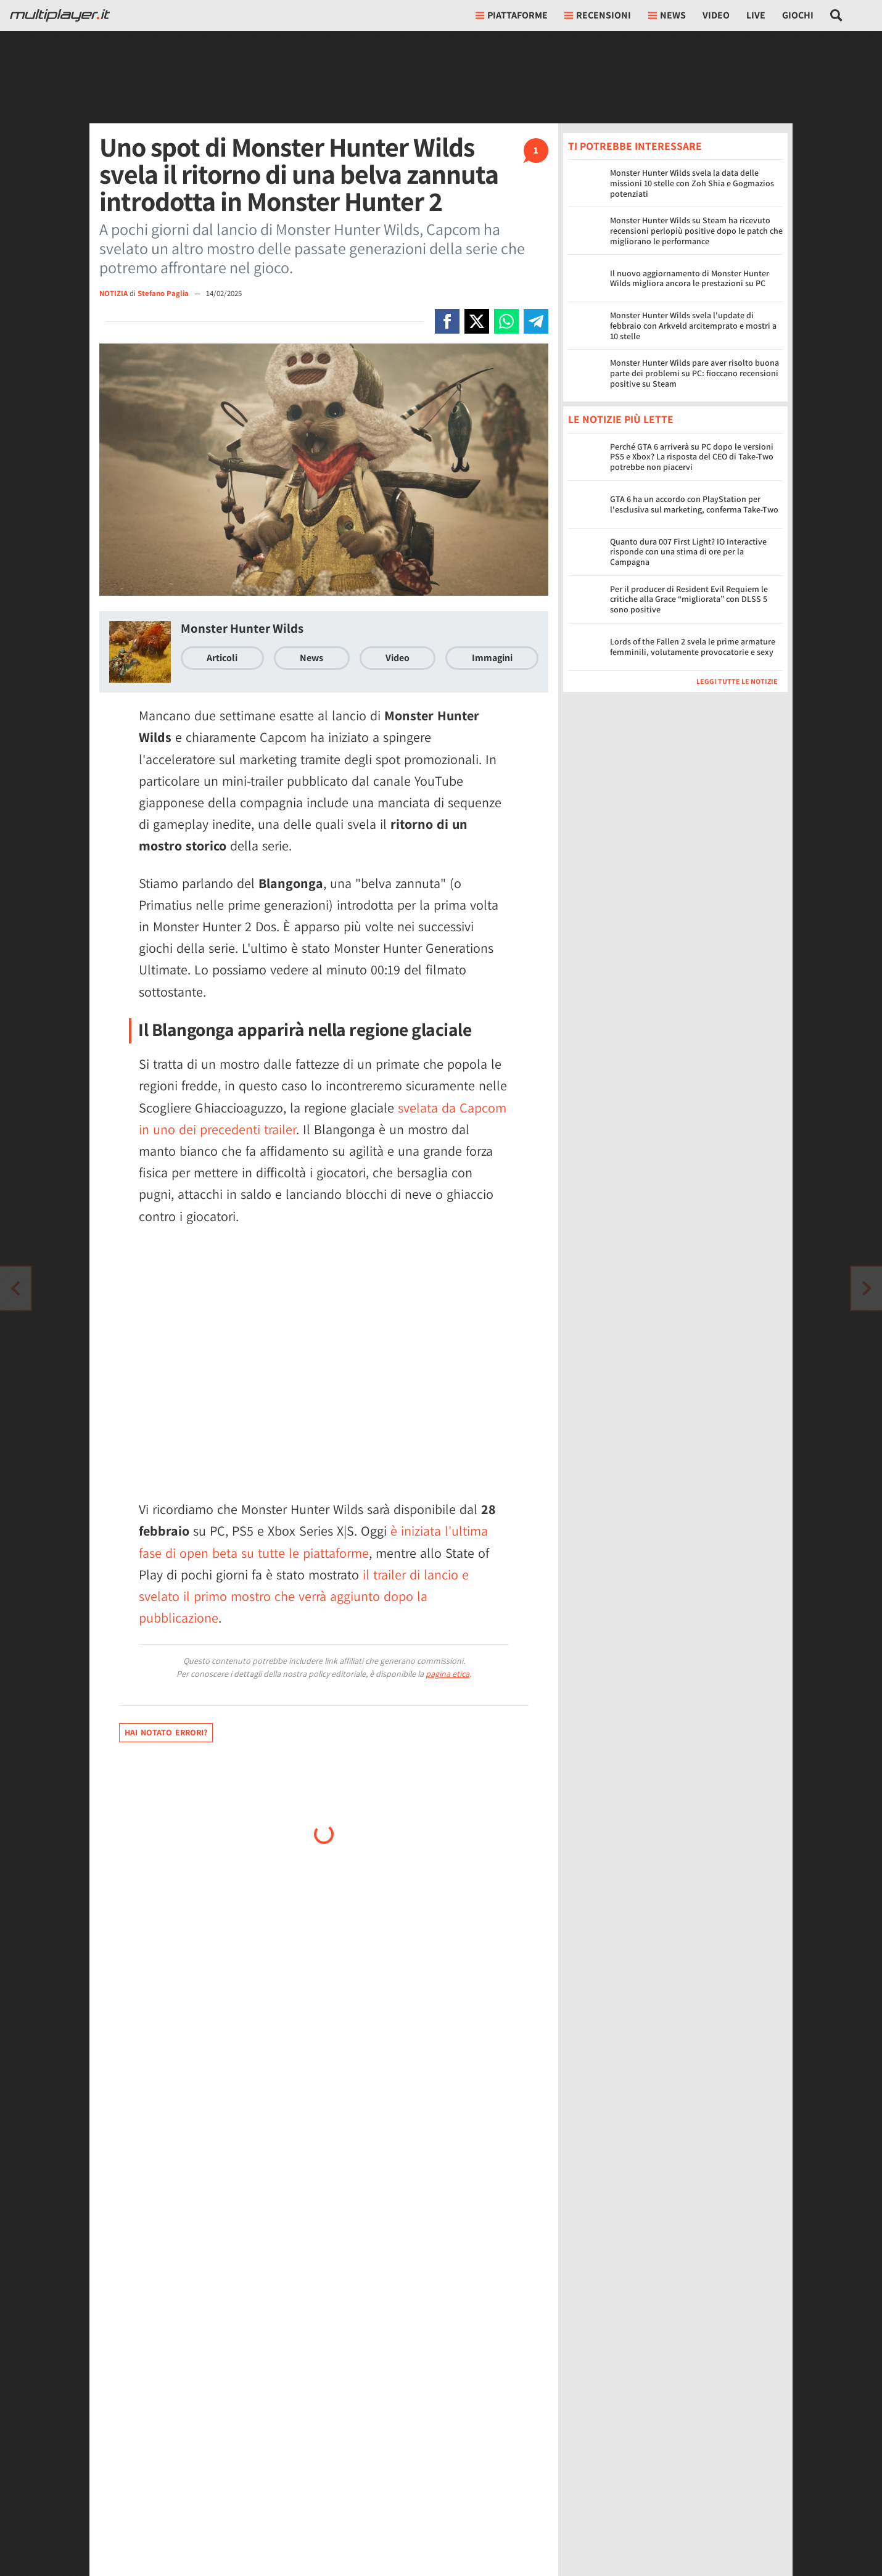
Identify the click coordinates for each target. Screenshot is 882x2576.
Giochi (798, 15)
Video (716, 15)
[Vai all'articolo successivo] (15, 1288)
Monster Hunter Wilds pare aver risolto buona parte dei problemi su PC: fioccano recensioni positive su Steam (694, 373)
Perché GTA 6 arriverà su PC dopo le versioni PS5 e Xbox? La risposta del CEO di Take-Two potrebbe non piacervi (691, 457)
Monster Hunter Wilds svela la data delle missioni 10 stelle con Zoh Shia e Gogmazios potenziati (692, 183)
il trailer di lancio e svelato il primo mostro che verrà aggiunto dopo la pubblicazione (304, 1596)
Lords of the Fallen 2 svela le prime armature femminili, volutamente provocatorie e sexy (692, 646)
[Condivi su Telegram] (536, 321)
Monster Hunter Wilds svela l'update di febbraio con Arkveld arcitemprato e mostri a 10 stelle (693, 326)
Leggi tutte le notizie (737, 681)
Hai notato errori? (166, 1732)
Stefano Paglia (164, 293)
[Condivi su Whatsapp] (506, 321)
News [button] (667, 15)
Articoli (222, 657)
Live (755, 15)
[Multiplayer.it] (60, 15)
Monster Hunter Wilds (242, 628)
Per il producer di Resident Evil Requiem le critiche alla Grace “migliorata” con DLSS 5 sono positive (689, 599)
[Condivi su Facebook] (447, 321)
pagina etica (447, 1673)
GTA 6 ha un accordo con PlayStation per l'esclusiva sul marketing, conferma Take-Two (694, 504)
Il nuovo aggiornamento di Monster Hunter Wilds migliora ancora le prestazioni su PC (689, 278)
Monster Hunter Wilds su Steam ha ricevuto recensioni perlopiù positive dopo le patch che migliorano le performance (696, 231)
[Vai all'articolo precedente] (866, 1288)
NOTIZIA (113, 293)
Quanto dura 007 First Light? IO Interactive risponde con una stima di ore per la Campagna (688, 552)
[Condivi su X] (476, 321)
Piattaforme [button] (512, 15)
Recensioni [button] (597, 15)
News (311, 657)
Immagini (492, 657)
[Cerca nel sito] (836, 15)
